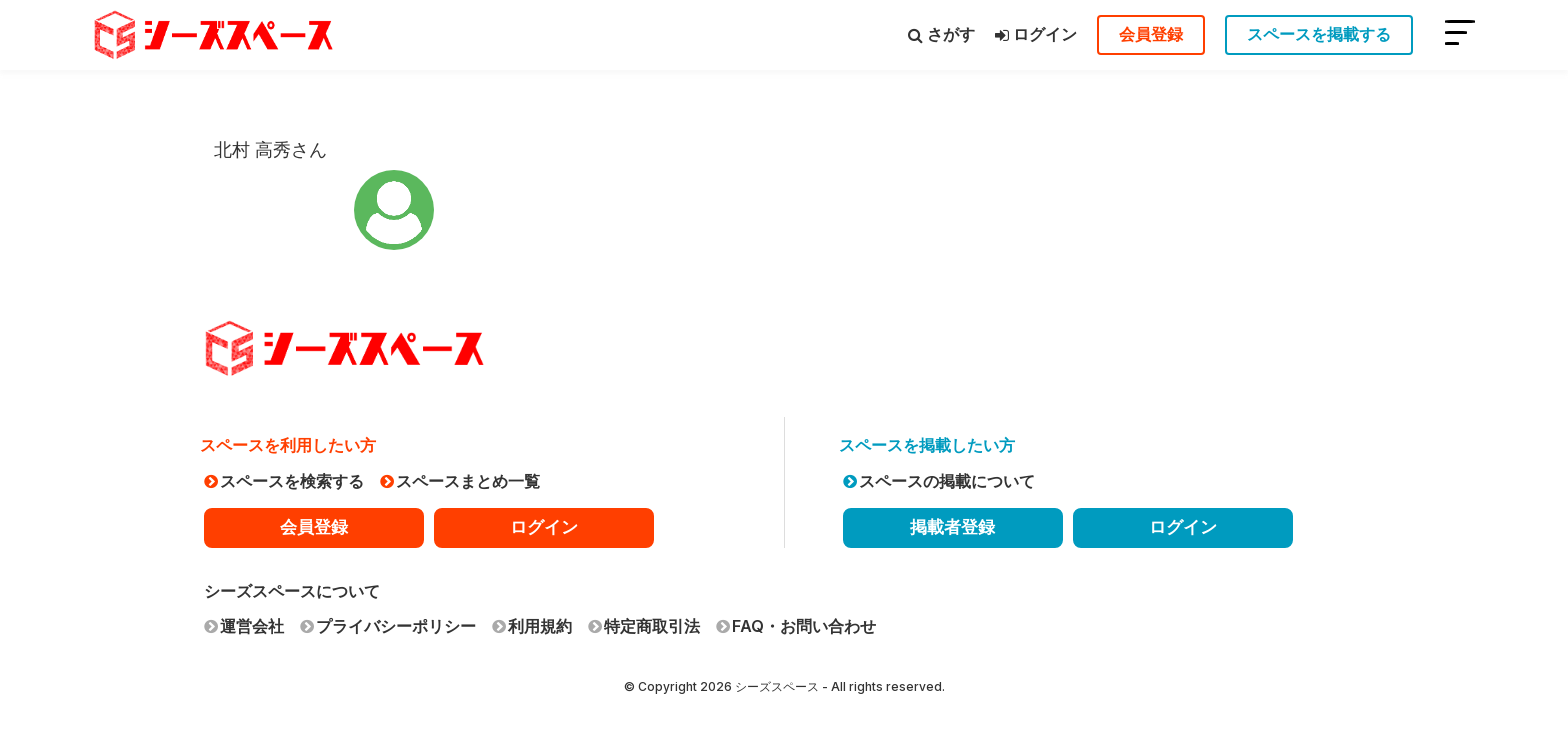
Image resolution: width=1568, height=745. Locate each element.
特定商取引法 (644, 626)
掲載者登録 (952, 527)
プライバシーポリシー (388, 626)
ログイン (1036, 34)
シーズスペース (777, 686)
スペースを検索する (284, 481)
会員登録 (1151, 34)
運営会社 (244, 626)
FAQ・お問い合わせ (796, 626)
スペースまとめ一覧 (460, 481)
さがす (941, 34)
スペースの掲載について (939, 481)
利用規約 (532, 626)
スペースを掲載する (1319, 34)
